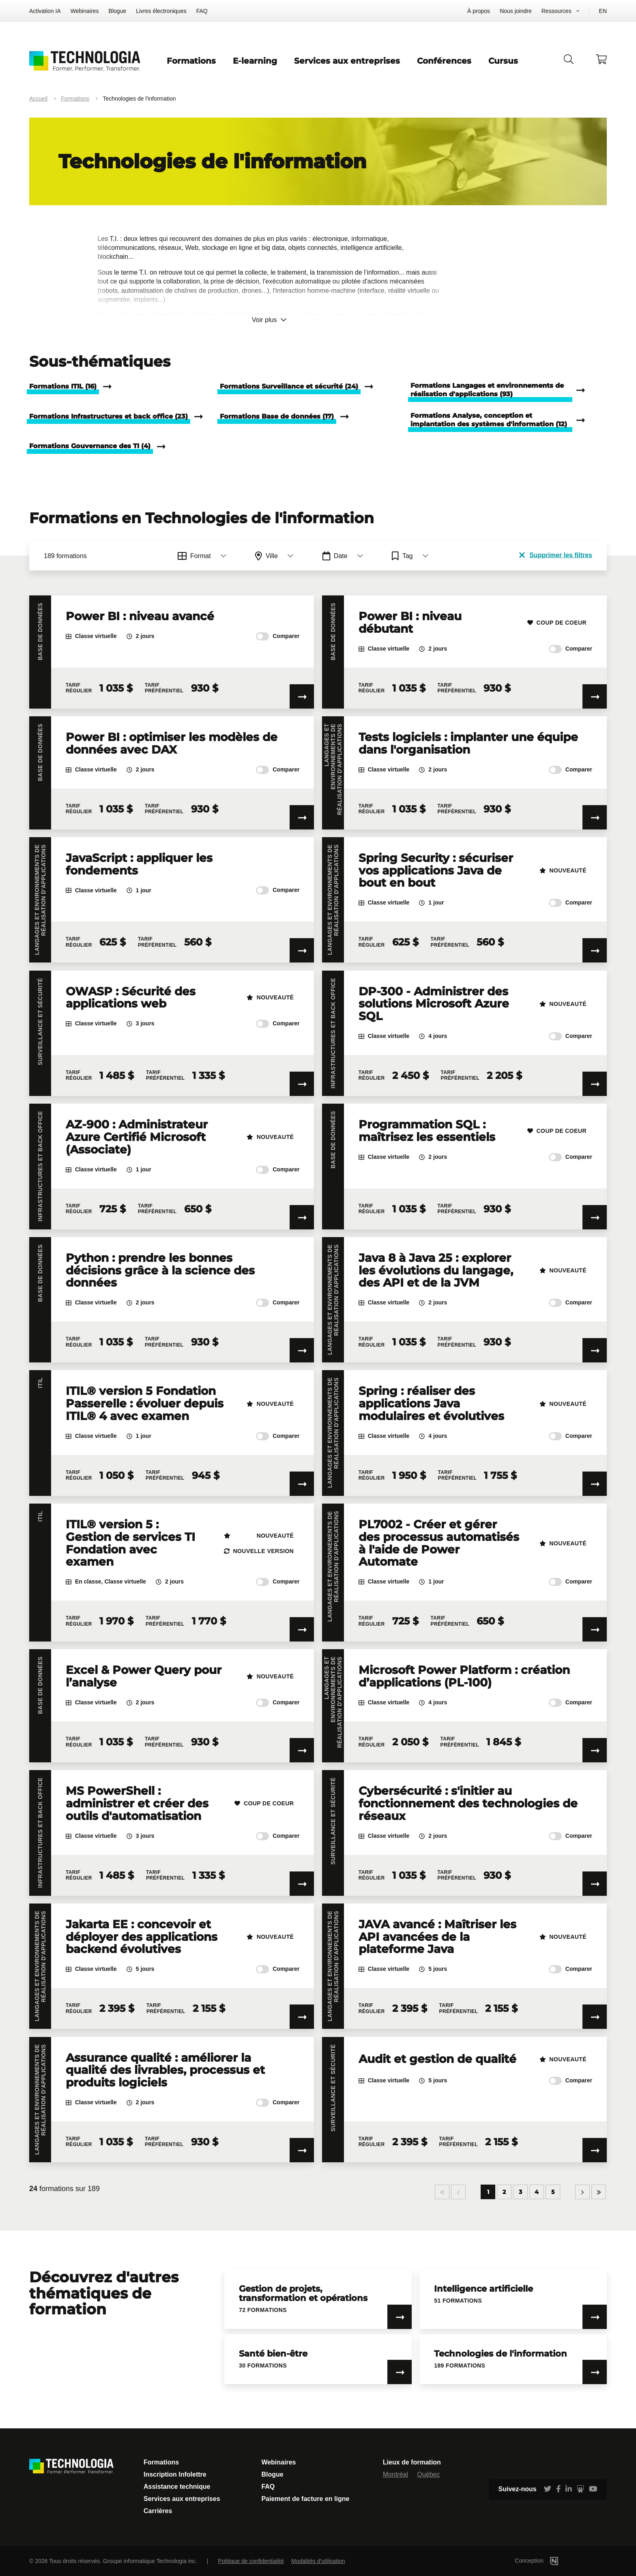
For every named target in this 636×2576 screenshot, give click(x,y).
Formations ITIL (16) (63, 386)
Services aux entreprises (347, 61)
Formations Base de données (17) (277, 416)
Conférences (444, 61)
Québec (428, 2474)
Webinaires (85, 11)
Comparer (277, 636)
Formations (191, 61)
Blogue (118, 11)
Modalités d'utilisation (318, 2561)
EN (603, 11)
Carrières (158, 2510)
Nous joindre (516, 11)
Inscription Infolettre (175, 2474)
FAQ (202, 11)
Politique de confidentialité (251, 2561)
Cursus (503, 61)
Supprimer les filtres (555, 554)
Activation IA (45, 11)
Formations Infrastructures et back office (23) (108, 416)
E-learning (255, 61)
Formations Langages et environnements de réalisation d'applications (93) (487, 390)
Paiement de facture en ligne (305, 2498)
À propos (478, 11)
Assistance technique (177, 2486)
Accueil (38, 98)
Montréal (395, 2474)
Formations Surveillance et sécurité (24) (289, 386)
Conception (548, 2560)
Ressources (556, 11)
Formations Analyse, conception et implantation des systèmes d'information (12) (488, 420)
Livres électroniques (161, 11)
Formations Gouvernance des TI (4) (89, 446)
